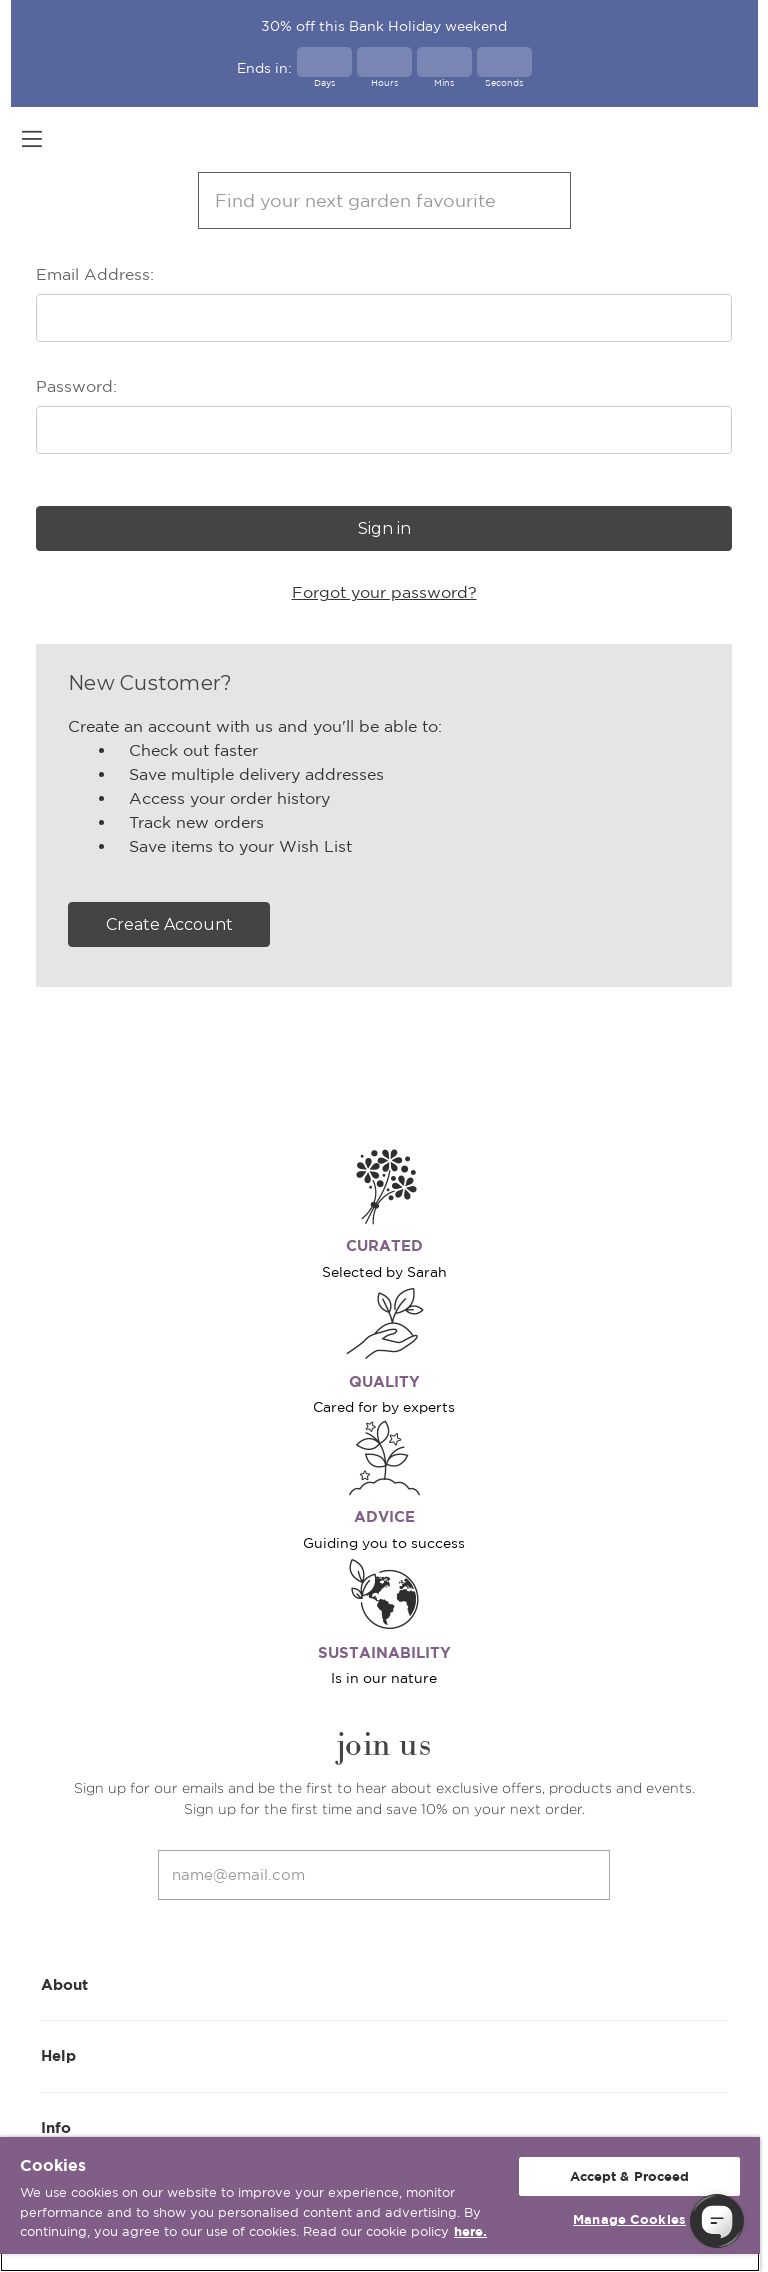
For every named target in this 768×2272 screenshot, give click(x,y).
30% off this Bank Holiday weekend (384, 26)
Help (384, 2054)
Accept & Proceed (630, 2176)
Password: (76, 386)
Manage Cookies (629, 2219)
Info (384, 2126)
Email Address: (95, 274)
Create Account (169, 924)
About (384, 1983)
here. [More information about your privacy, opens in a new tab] (470, 2231)
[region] (380, 2204)
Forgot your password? (384, 592)
